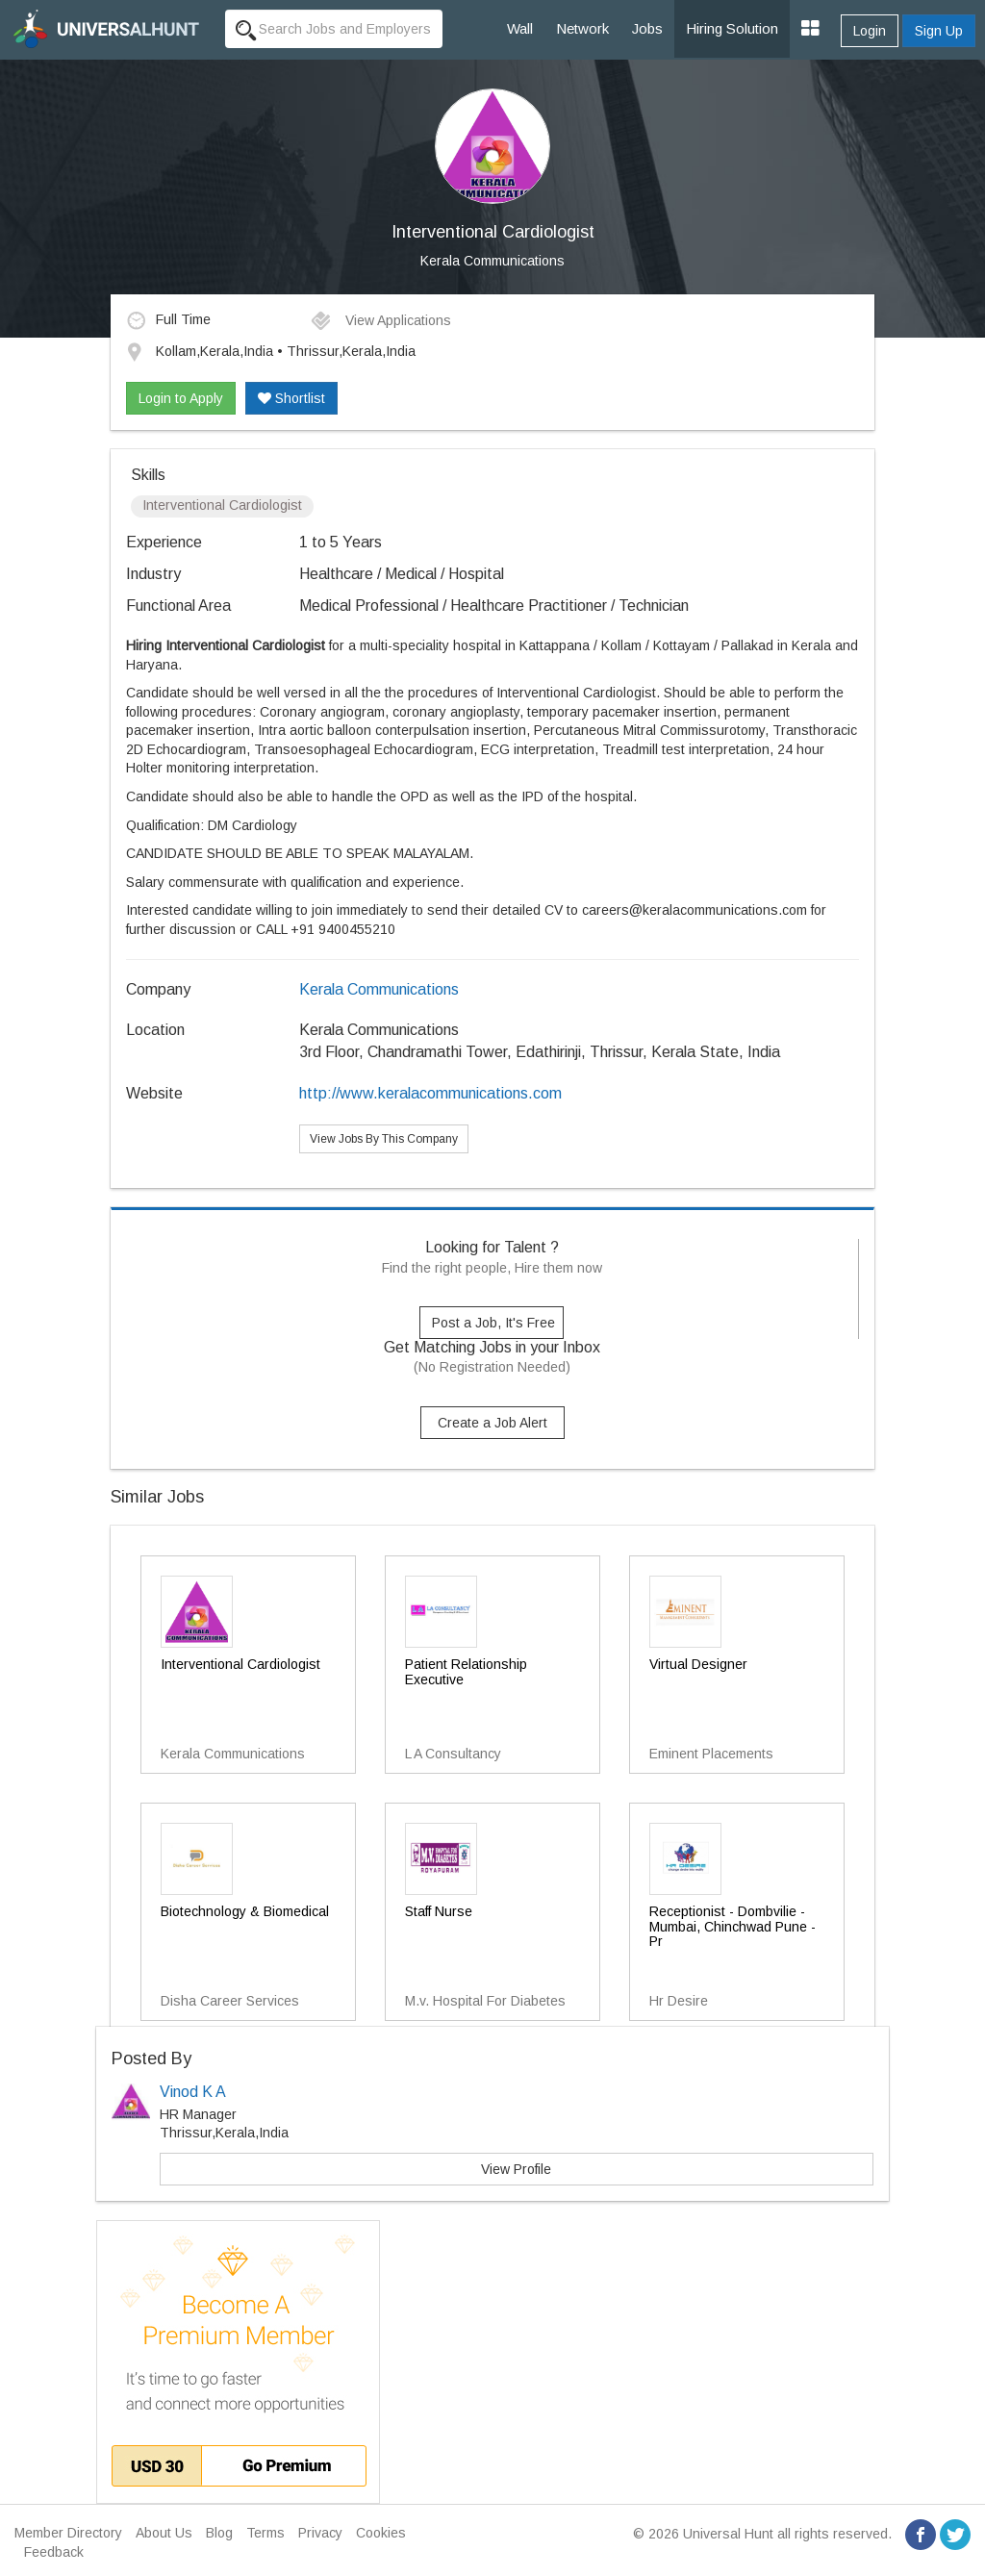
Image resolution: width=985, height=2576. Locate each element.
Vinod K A (193, 2092)
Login (869, 30)
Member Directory (68, 2532)
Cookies (381, 2532)
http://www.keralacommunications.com (430, 1093)
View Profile (516, 2169)
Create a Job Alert (492, 1422)
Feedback (54, 2552)
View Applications (380, 320)
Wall (520, 28)
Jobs (647, 28)
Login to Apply (181, 398)
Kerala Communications (492, 260)
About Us (164, 2532)
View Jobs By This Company (384, 1139)
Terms (265, 2532)
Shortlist (291, 398)
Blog (219, 2532)
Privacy (320, 2532)
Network (582, 28)
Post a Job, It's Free (493, 1322)
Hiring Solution (732, 28)
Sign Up (939, 30)
